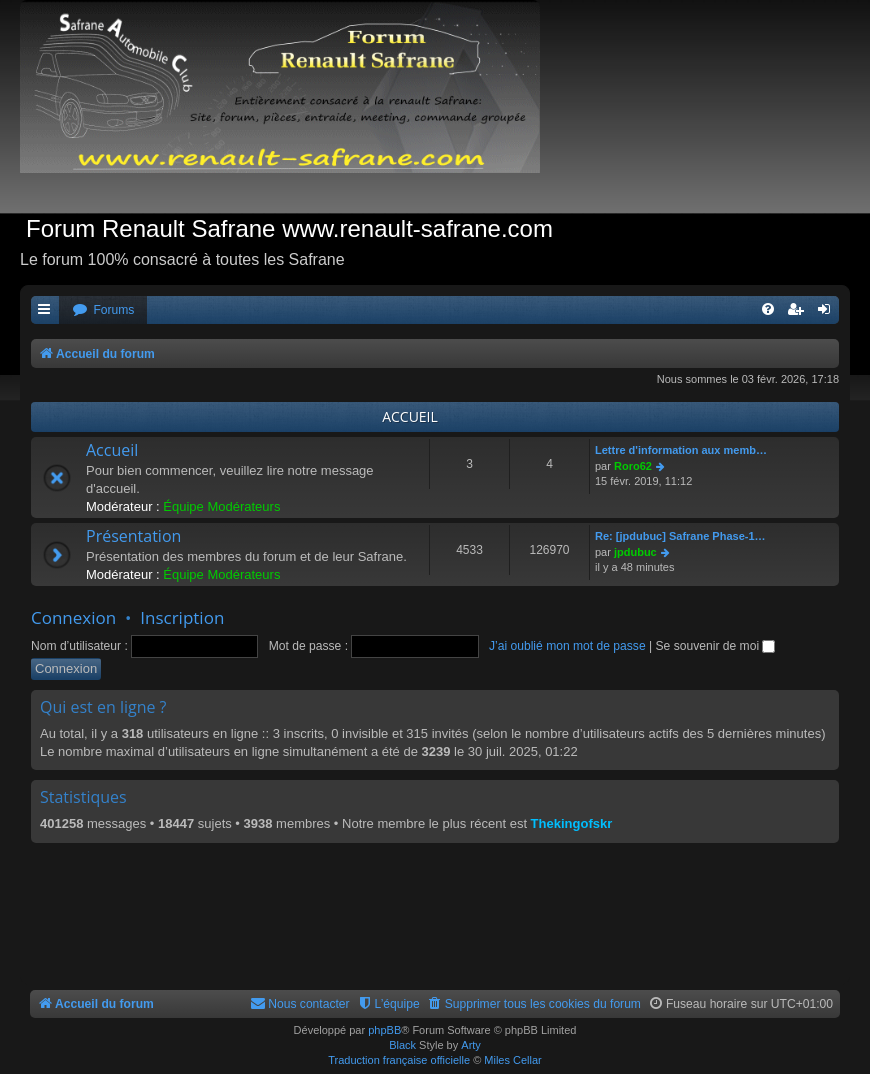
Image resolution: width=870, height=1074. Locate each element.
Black (402, 1045)
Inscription (182, 617)
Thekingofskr (572, 823)
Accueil (112, 450)
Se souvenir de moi (716, 646)
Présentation (133, 536)
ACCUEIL (410, 416)
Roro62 (633, 466)
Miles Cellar (512, 1060)
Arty (471, 1045)
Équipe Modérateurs (221, 506)
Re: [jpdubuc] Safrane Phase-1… (680, 536)
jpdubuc (635, 552)
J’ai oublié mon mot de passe (567, 646)
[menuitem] (103, 310)
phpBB (384, 1030)
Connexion (73, 617)
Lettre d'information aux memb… (681, 450)
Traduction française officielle (399, 1060)
